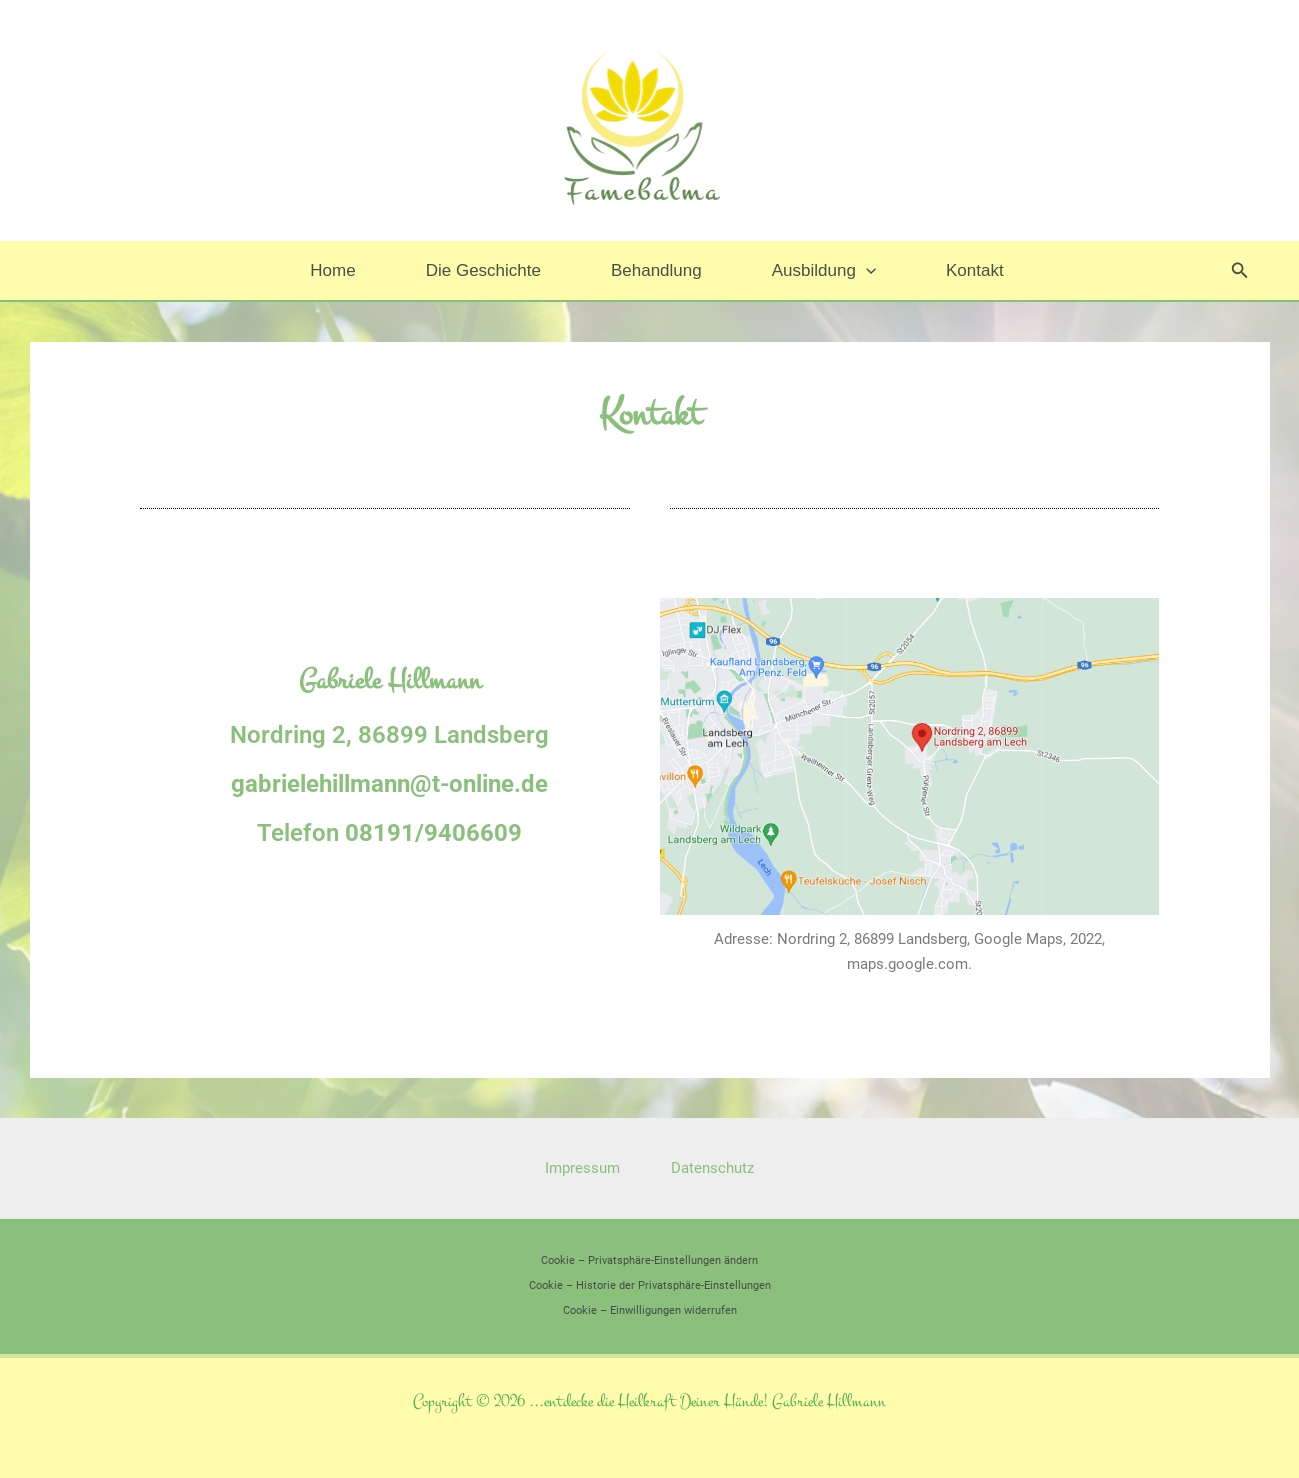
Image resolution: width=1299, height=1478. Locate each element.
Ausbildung (818, 270)
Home (344, 270)
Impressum (585, 1168)
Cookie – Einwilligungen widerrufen (650, 1310)
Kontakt (963, 270)
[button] (860, 270)
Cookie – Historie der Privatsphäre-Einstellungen (650, 1285)
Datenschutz (709, 1168)
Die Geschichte (489, 270)
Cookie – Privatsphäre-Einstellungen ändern (649, 1260)
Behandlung (656, 270)
